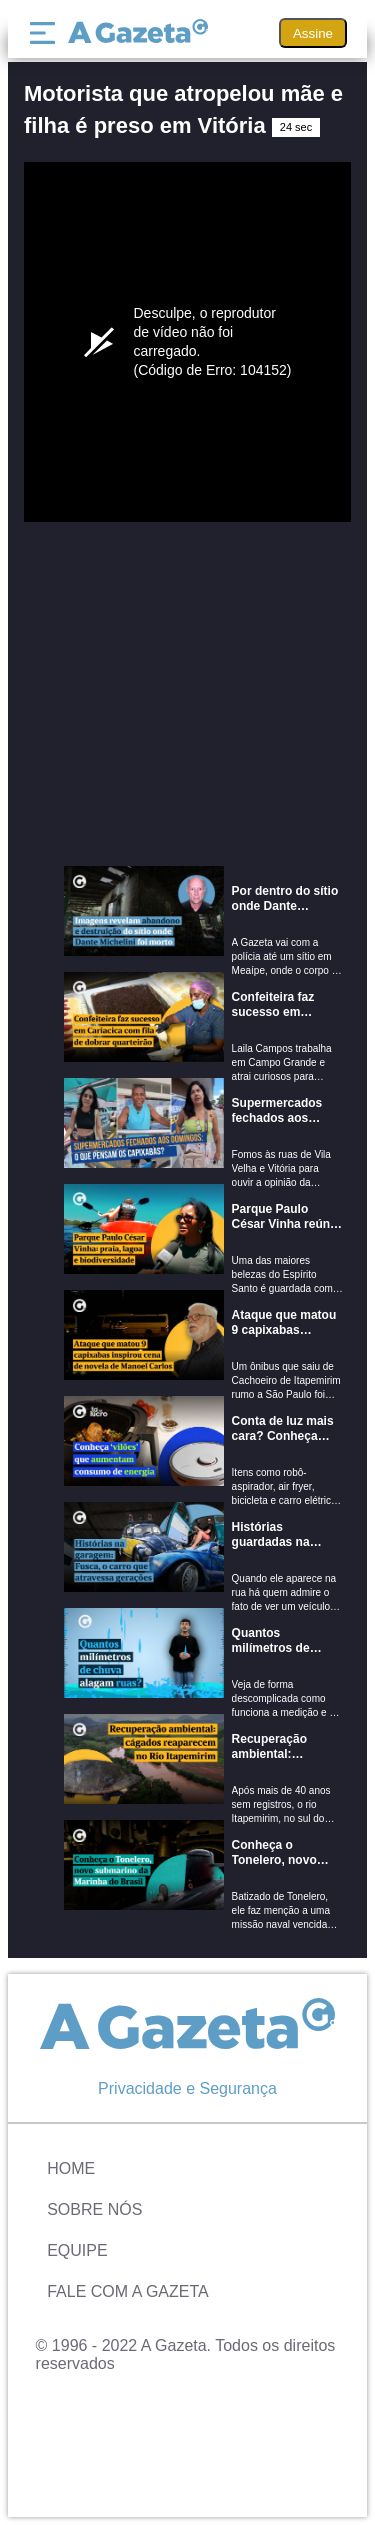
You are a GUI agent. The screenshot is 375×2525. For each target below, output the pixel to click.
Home (71, 2168)
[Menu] (47, 33)
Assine (313, 33)
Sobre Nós (94, 2209)
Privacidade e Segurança (187, 2088)
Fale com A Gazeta (128, 2291)
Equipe (77, 2250)
